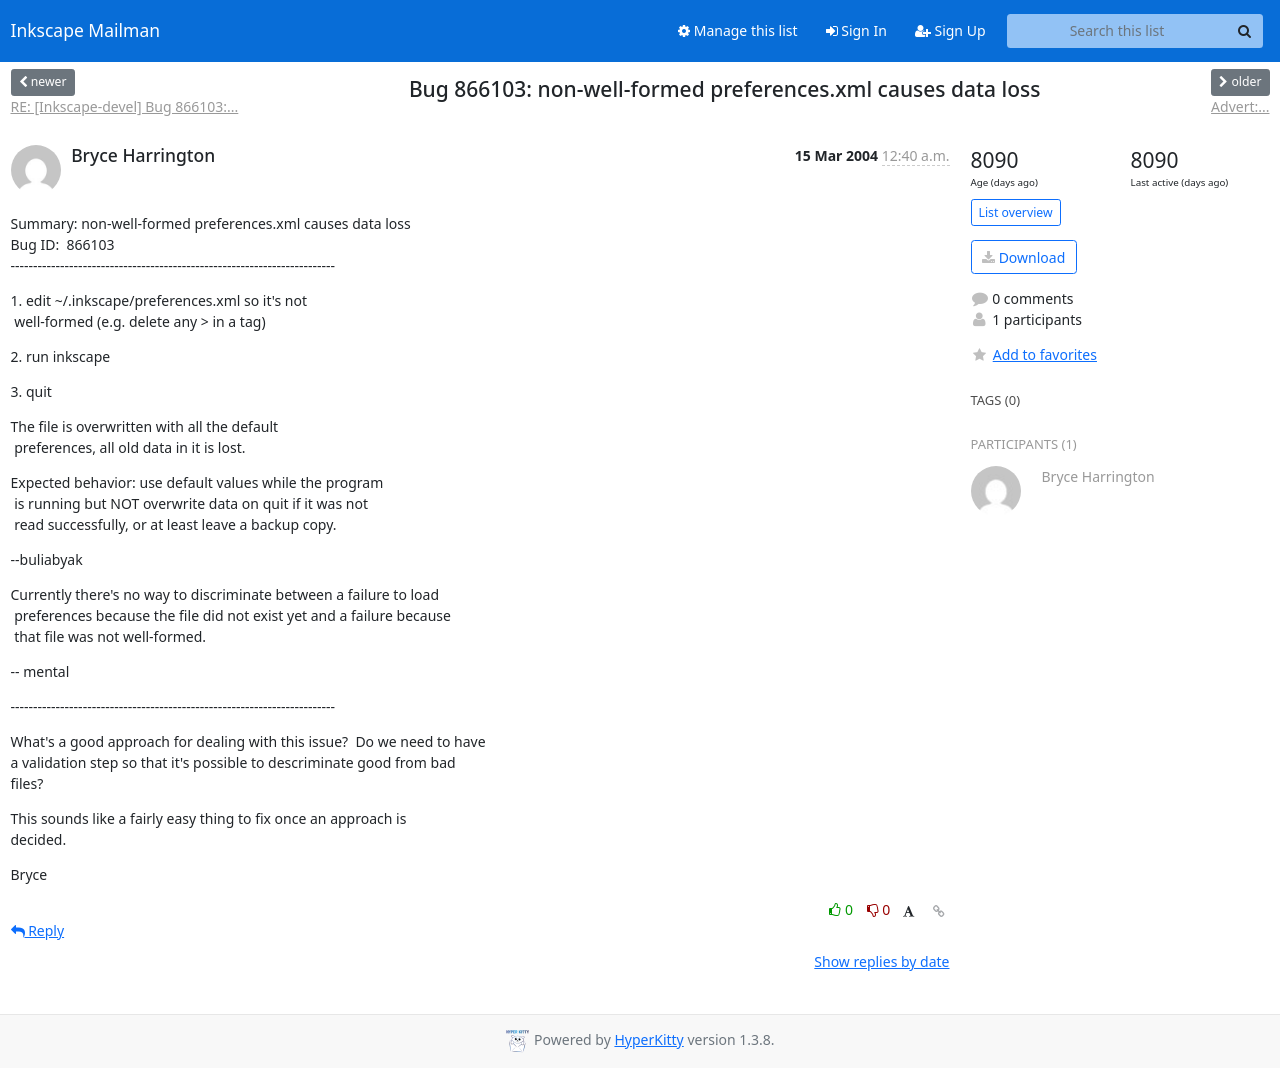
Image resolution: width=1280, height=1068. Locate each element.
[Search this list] (1117, 31)
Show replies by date (881, 961)
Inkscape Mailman (86, 31)
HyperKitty (648, 1039)
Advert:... (1240, 106)
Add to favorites (1034, 354)
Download (1023, 257)
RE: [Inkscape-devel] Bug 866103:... (125, 106)
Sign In (856, 30)
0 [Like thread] (842, 909)
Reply (38, 930)
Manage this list (738, 30)
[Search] (1245, 31)
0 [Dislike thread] (879, 909)
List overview (1016, 212)
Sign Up (950, 30)
